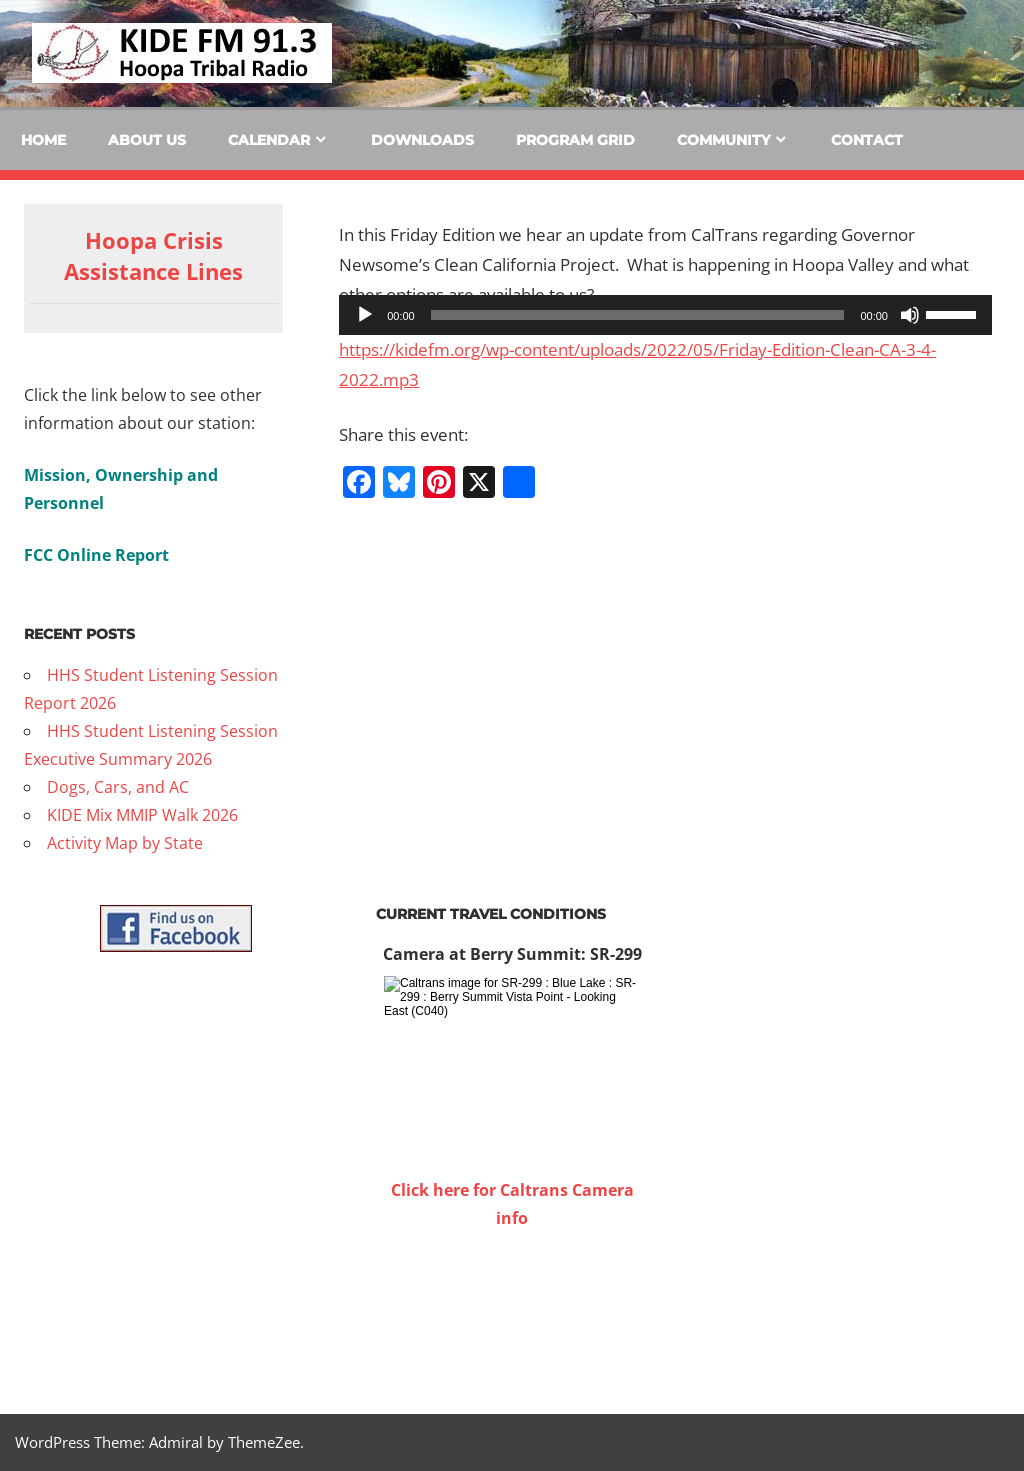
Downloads (422, 140)
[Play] (365, 315)
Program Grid (575, 140)
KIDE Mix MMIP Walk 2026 (142, 815)
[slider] (638, 315)
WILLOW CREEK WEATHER (512, 1307)
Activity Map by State (125, 843)
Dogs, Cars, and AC (118, 787)
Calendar (269, 140)
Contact (867, 140)
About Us (147, 140)
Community (723, 140)
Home (43, 140)
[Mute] (910, 315)
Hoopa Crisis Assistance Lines (153, 255)
